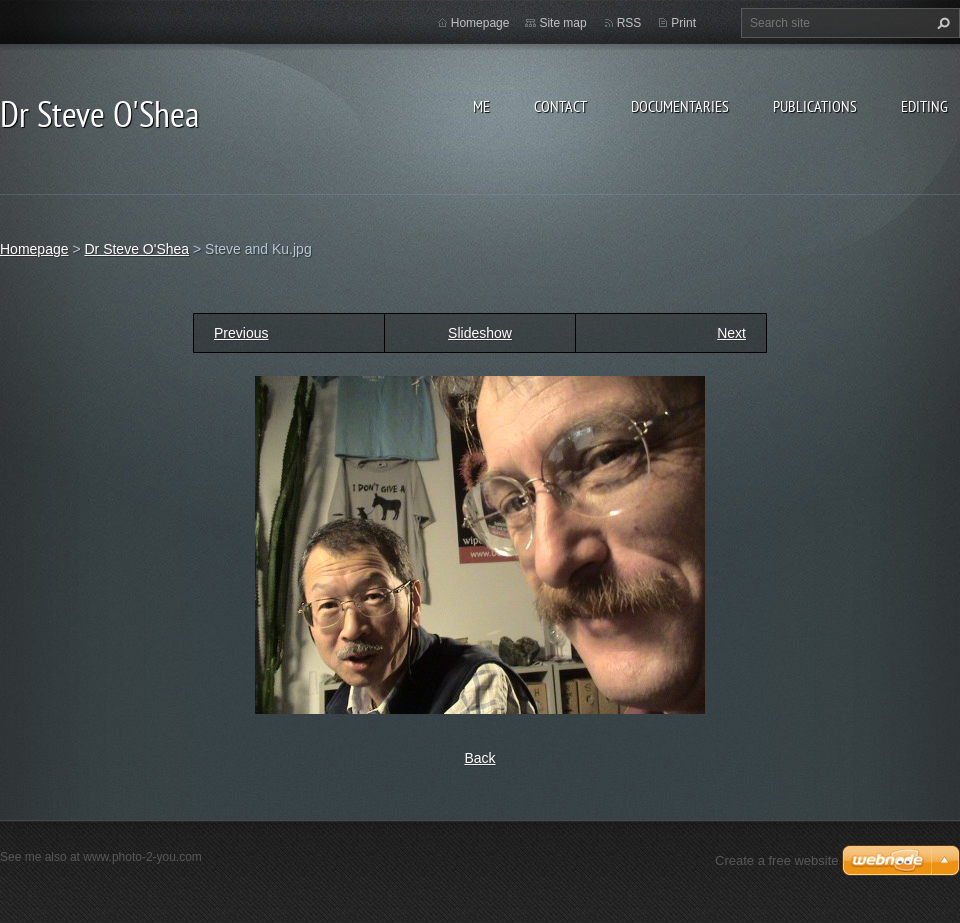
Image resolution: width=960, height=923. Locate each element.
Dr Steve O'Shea (136, 249)
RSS (629, 23)
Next (731, 333)
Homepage (480, 23)
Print (683, 23)
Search (941, 23)
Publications (815, 106)
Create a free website (777, 860)
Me (481, 106)
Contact (560, 106)
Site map (562, 23)
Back (479, 758)
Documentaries (680, 106)
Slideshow (480, 333)
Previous (241, 333)
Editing (924, 106)
